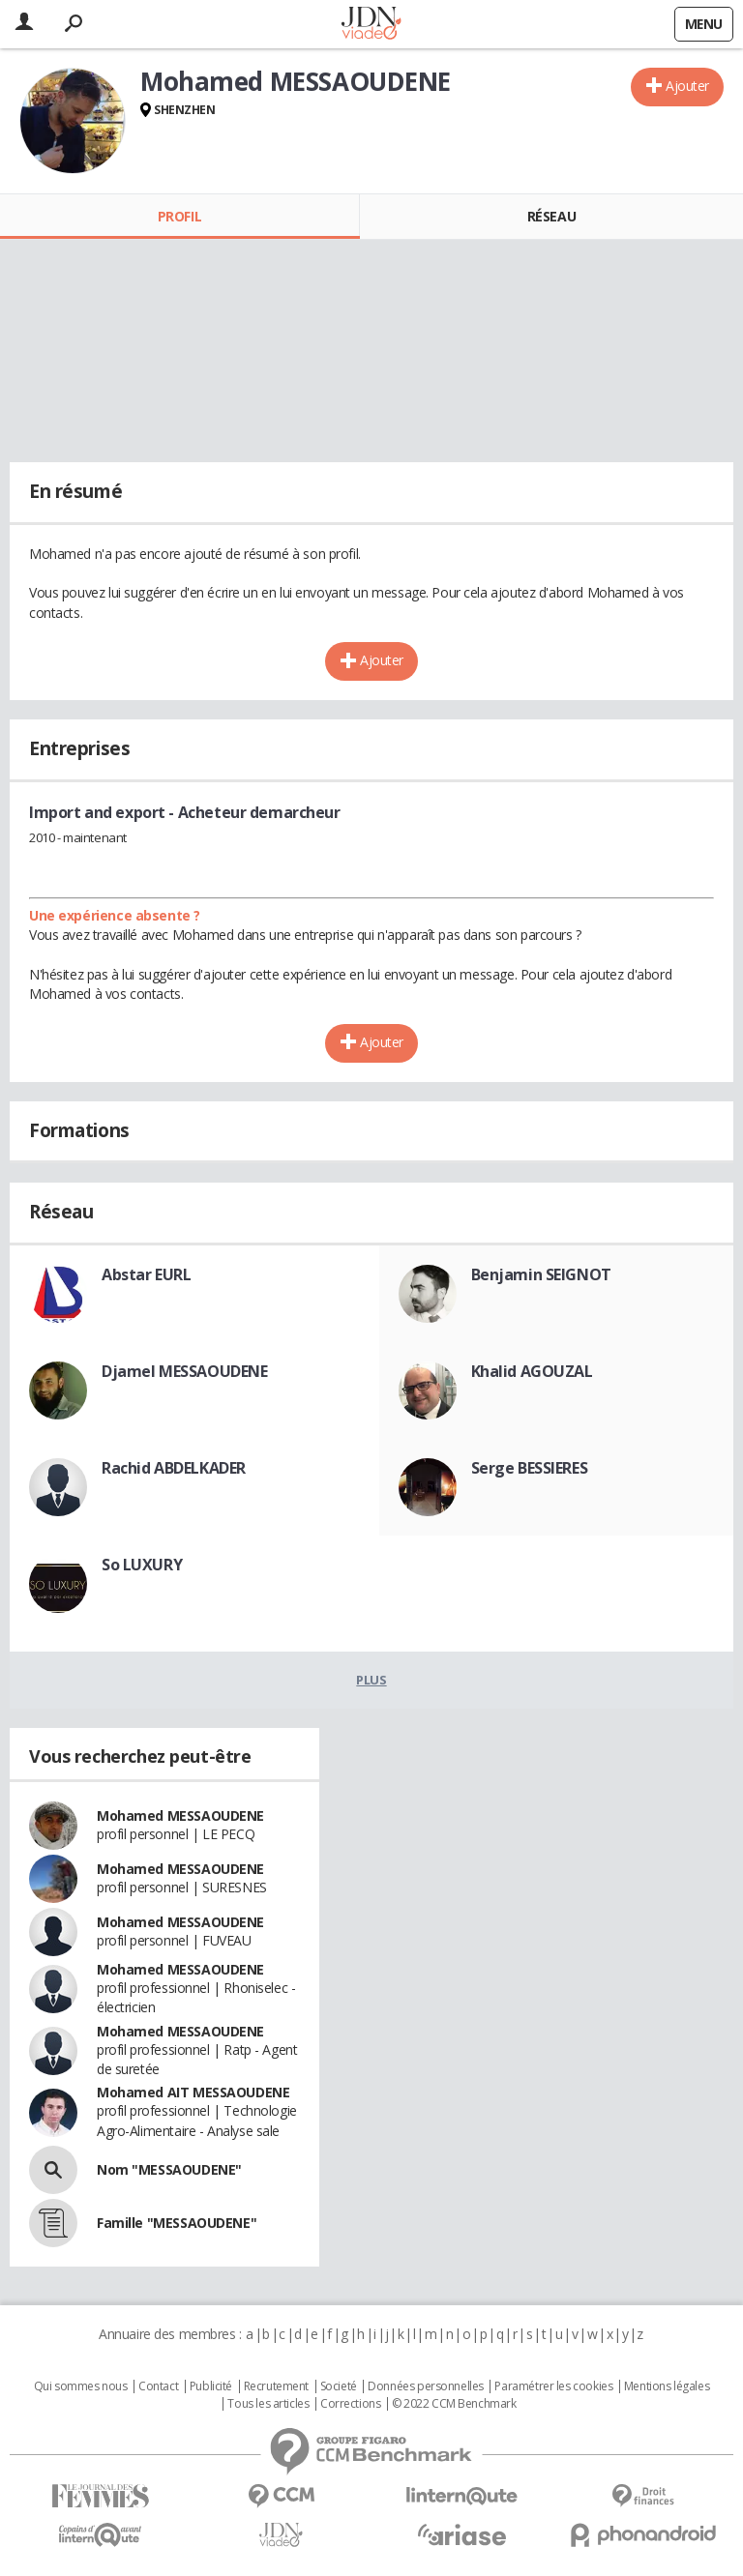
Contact (158, 2386)
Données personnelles (426, 2386)
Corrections (350, 2404)
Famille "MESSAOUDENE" (176, 2222)
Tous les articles (268, 2404)
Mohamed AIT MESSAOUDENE (193, 2092)
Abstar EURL (146, 1274)
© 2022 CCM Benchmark (454, 2404)
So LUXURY (142, 1564)
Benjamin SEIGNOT (541, 1274)
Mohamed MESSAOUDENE (180, 1815)
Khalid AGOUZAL (532, 1371)
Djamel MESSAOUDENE (184, 1371)
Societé (338, 2386)
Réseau (551, 216)
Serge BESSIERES (529, 1467)
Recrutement (276, 2386)
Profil (179, 216)
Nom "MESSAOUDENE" (169, 2169)
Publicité (211, 2386)
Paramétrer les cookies (553, 2386)
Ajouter (687, 85)
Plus (371, 1679)
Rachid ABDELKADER (174, 1467)
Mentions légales (666, 2386)
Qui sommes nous (81, 2386)
